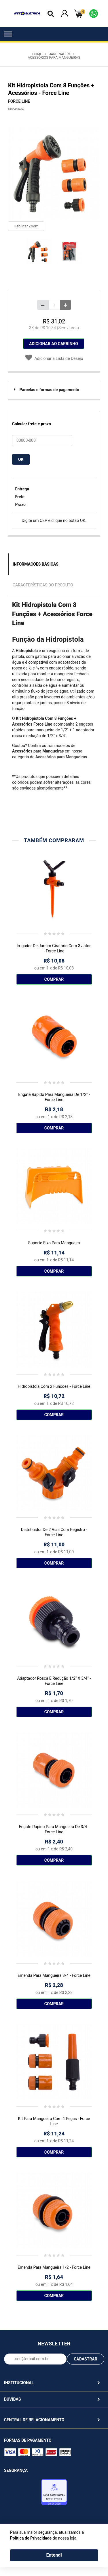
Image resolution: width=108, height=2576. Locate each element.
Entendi (54, 2555)
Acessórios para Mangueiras (54, 57)
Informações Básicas (35, 564)
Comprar (54, 979)
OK (21, 459)
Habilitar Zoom (26, 226)
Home (37, 54)
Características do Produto (43, 585)
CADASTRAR (85, 2359)
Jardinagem (60, 54)
